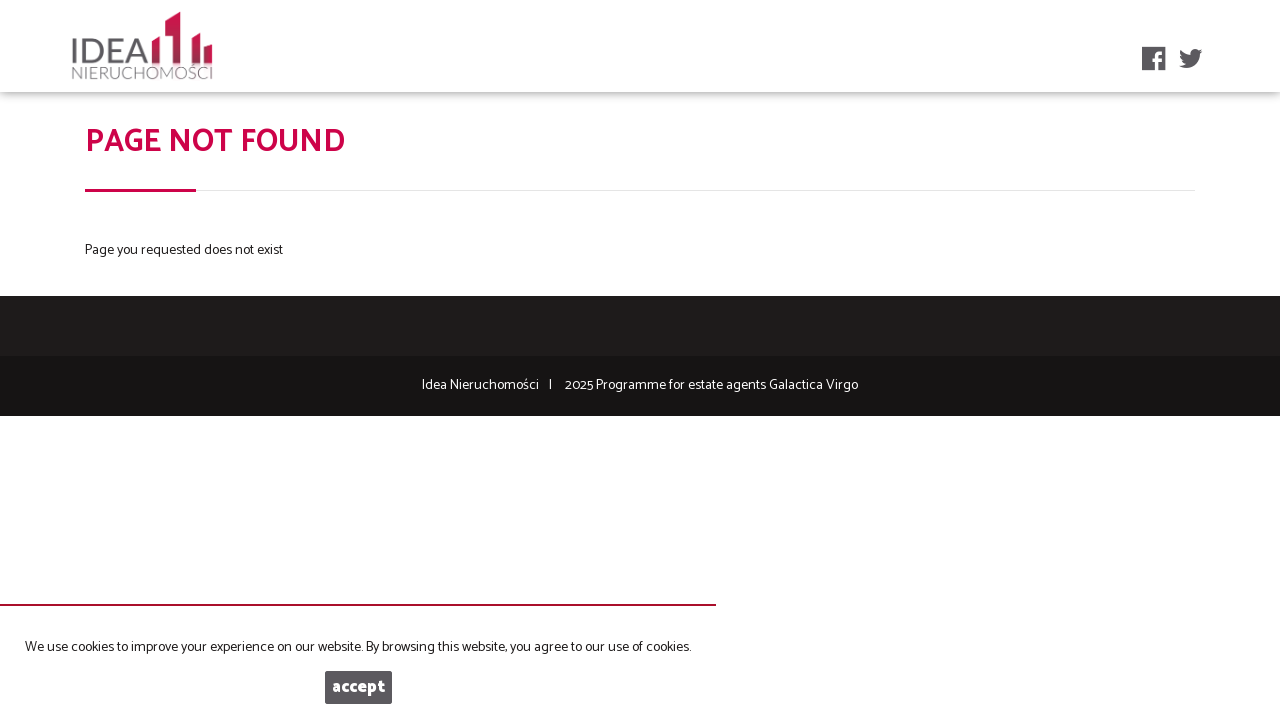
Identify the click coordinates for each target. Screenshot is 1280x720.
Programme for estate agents (682, 385)
